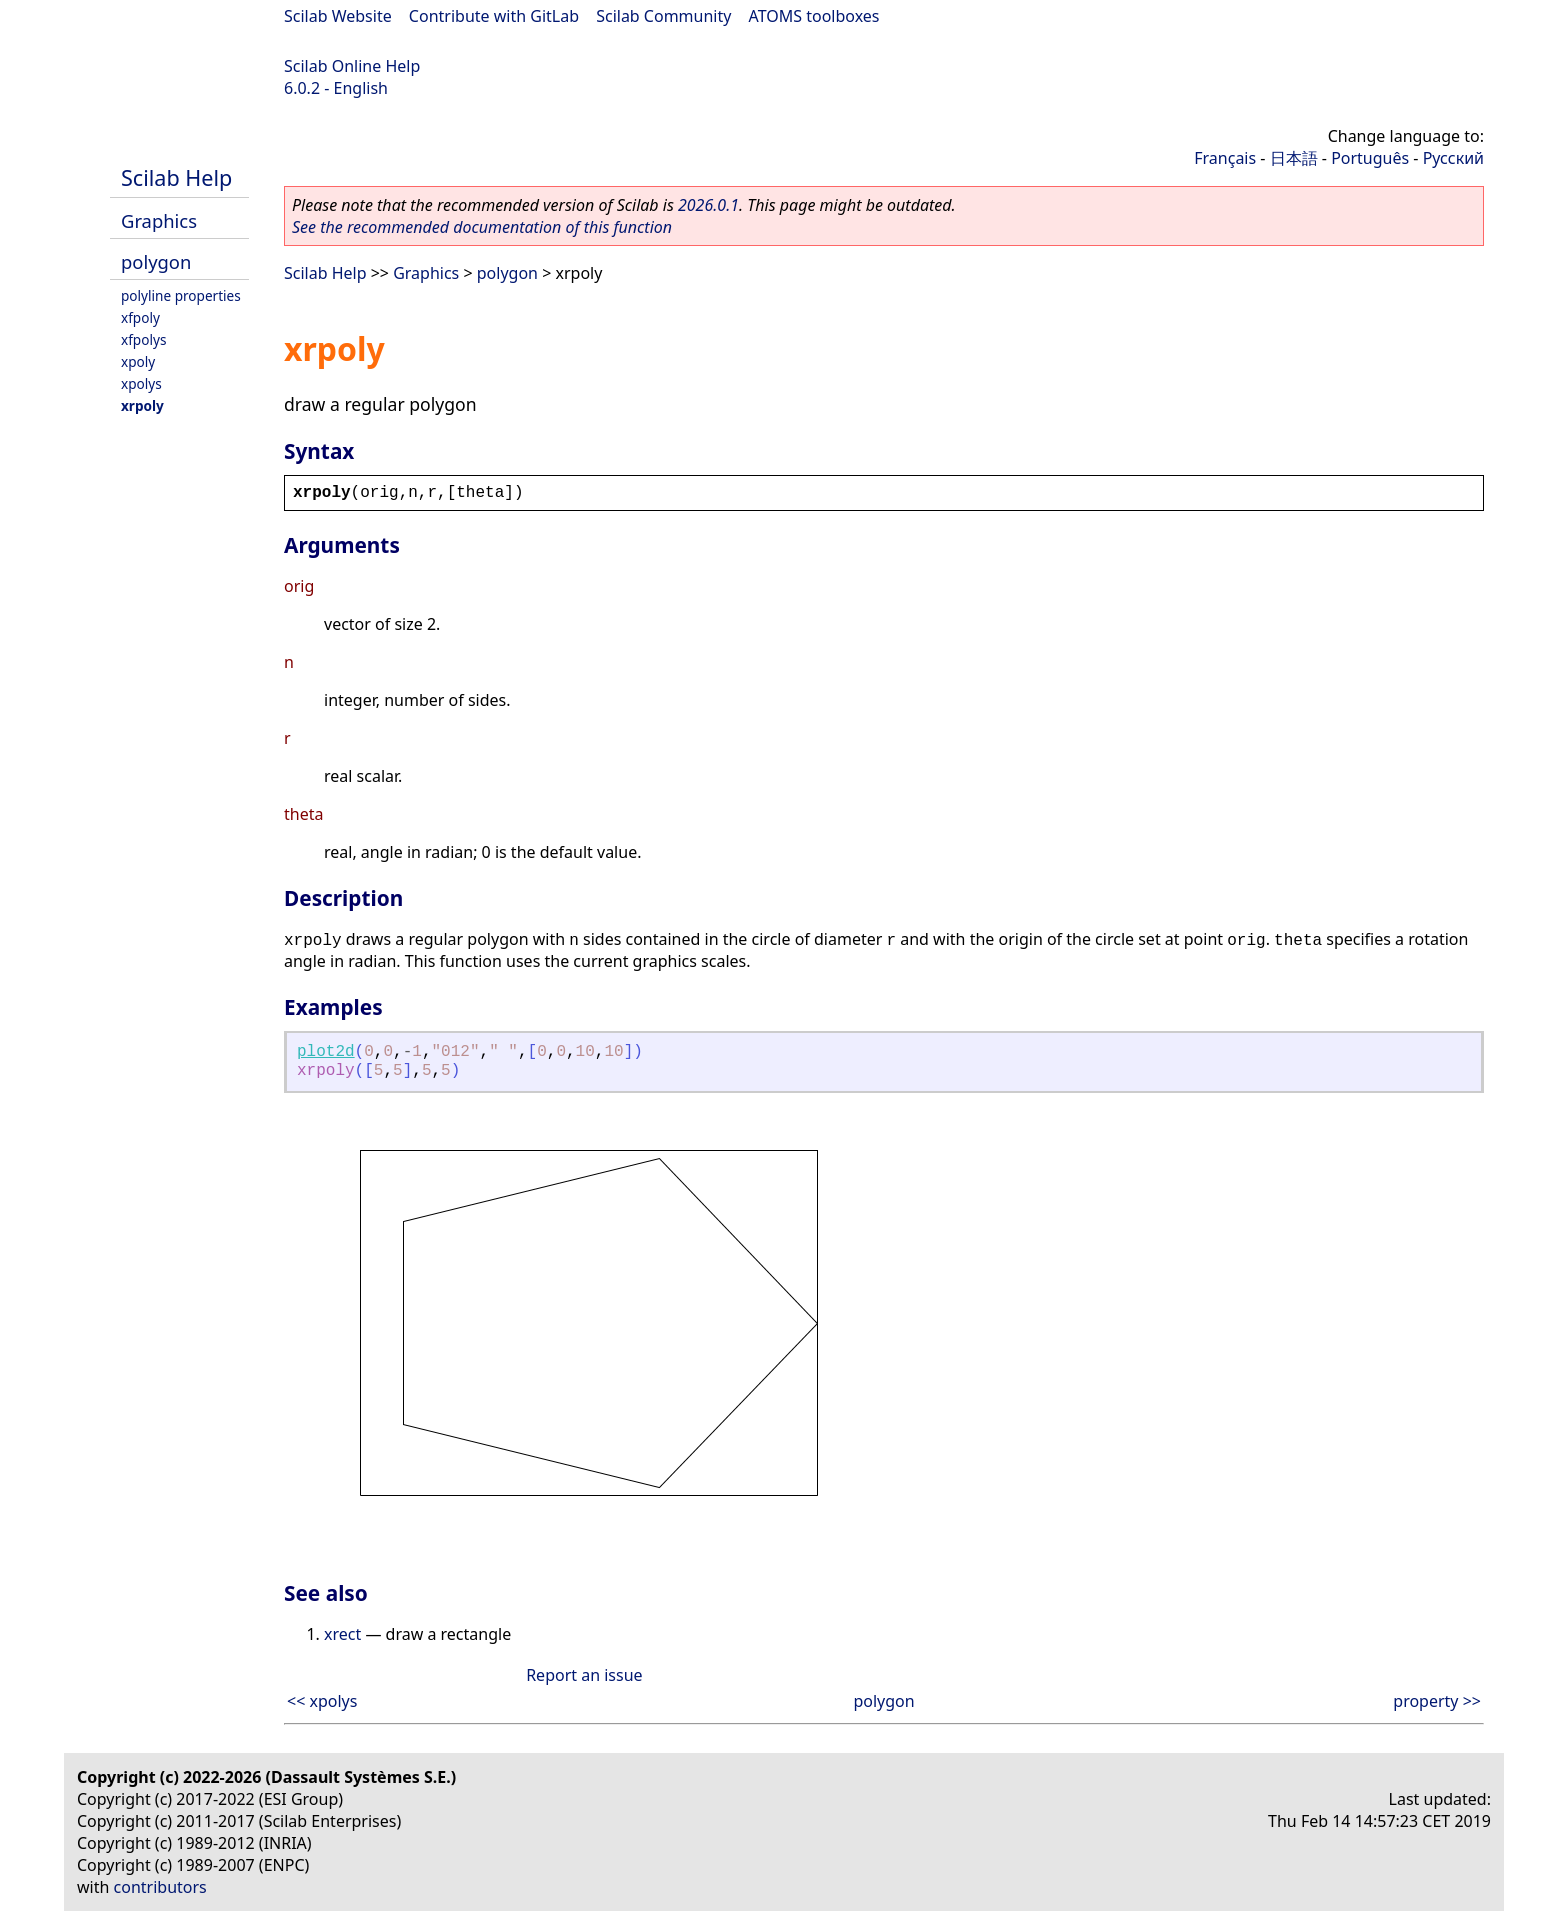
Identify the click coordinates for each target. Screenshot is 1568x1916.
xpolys (141, 383)
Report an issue (584, 1675)
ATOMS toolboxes (814, 16)
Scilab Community (663, 16)
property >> (1437, 1701)
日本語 (1294, 158)
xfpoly (140, 317)
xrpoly (142, 405)
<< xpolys (322, 1701)
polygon (156, 261)
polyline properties (181, 295)
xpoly (138, 361)
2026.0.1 (708, 205)
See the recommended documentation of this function (482, 227)
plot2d (326, 1052)
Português (1370, 158)
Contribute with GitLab (494, 16)
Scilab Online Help (352, 66)
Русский (1453, 158)
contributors (160, 1887)
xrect (342, 1634)
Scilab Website (338, 16)
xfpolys (143, 339)
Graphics (159, 220)
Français (1225, 158)
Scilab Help (176, 177)
